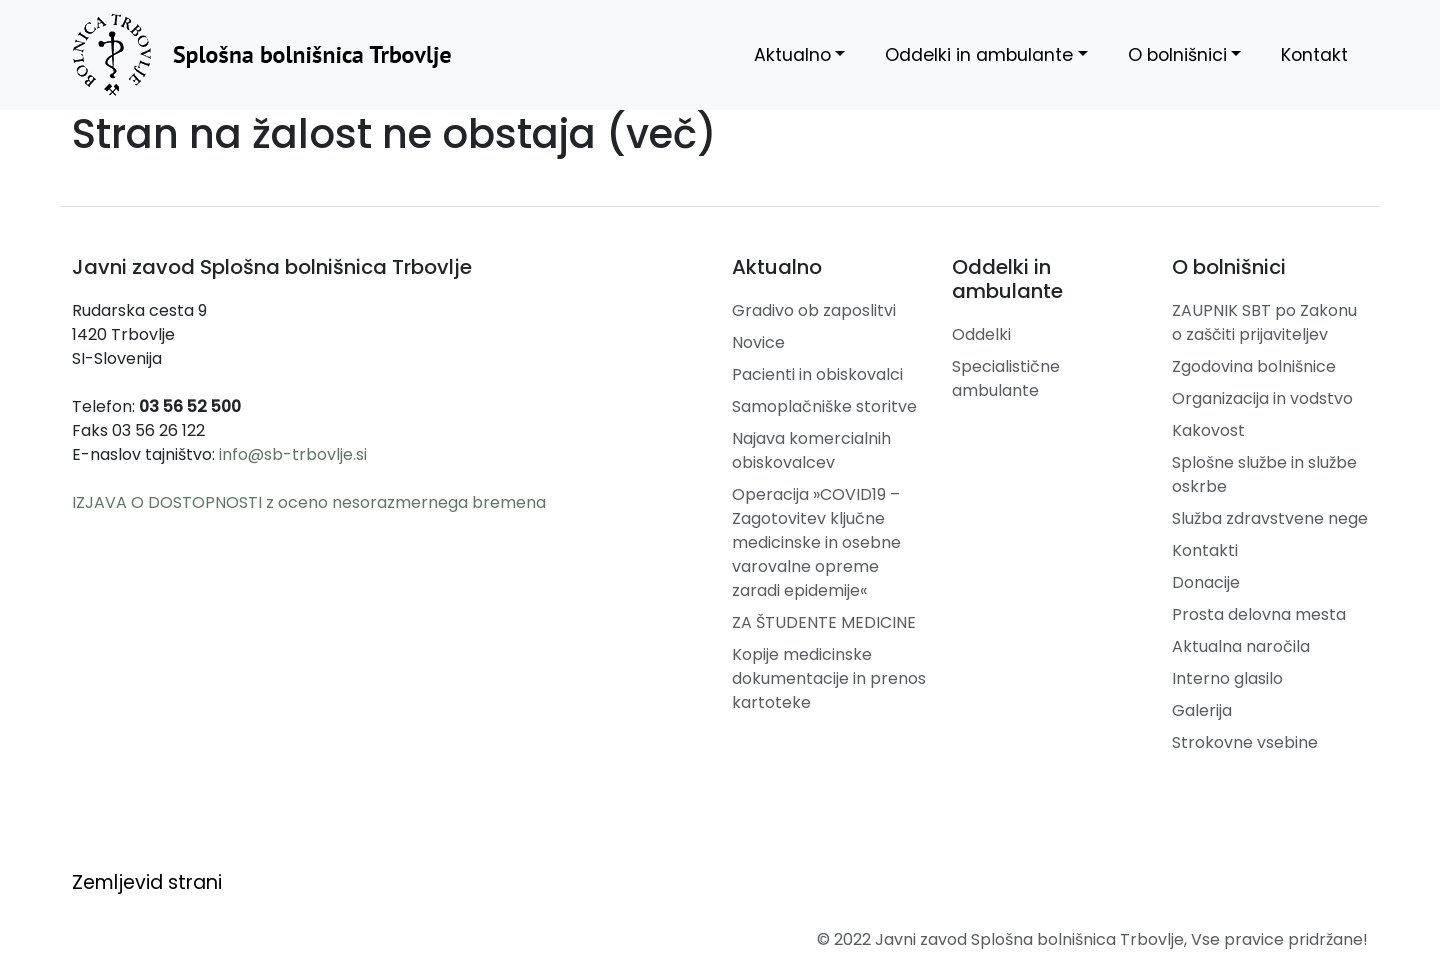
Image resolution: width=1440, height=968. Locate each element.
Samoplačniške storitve (824, 406)
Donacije (1206, 582)
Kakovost (1208, 430)
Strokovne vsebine (1245, 742)
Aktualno (792, 55)
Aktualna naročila (1241, 646)
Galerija (1202, 710)
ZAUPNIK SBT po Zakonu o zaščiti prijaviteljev (1264, 322)
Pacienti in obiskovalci (817, 374)
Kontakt (1314, 55)
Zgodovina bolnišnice (1254, 366)
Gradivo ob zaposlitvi (814, 310)
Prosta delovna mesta (1259, 614)
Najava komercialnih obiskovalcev (811, 450)
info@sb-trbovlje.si (293, 454)
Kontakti (1205, 550)
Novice (758, 342)
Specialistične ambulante (1006, 378)
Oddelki (981, 334)
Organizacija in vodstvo (1262, 398)
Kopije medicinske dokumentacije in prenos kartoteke (829, 678)
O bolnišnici (1177, 55)
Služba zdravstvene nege (1270, 518)
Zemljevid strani (147, 882)
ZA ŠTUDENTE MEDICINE (824, 622)
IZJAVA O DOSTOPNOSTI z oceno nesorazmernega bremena (309, 502)
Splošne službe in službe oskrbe (1264, 474)
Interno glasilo (1227, 678)
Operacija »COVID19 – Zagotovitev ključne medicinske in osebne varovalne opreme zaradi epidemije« (816, 542)
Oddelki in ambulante (979, 55)
